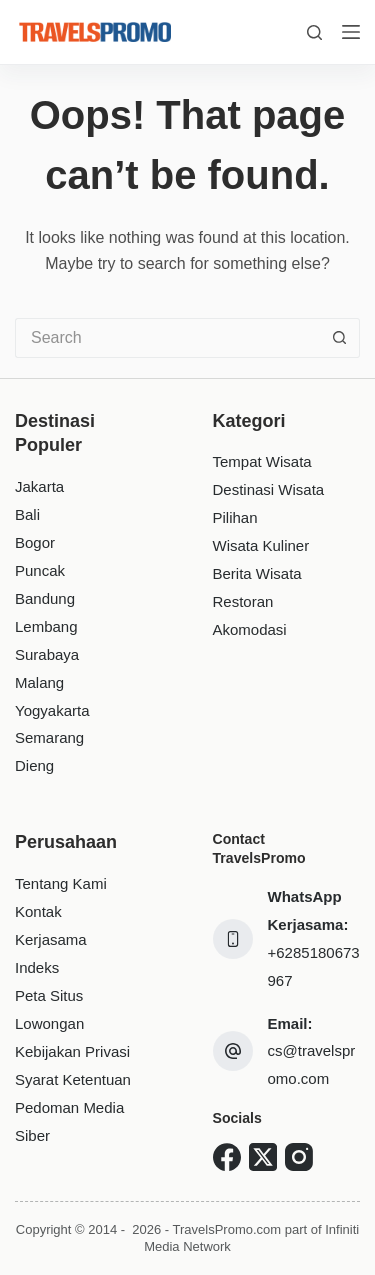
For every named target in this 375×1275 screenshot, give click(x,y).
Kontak (38, 911)
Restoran (243, 601)
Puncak (40, 570)
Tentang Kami (61, 883)
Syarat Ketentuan (73, 1079)
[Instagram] (299, 1157)
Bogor (35, 542)
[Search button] (340, 338)
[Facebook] (227, 1157)
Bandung (45, 598)
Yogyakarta (52, 710)
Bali (27, 514)
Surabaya (47, 654)
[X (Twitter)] (263, 1157)
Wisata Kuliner (261, 545)
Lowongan (49, 1023)
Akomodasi (250, 629)
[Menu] (351, 32)
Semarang (49, 737)
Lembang (46, 626)
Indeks (37, 967)
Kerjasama (51, 939)
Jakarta (39, 486)
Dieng (34, 765)
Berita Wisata (257, 573)
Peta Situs (49, 995)
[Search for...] (167, 338)
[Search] (314, 32)
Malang (39, 682)
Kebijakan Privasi (72, 1051)
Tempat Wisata (262, 461)
